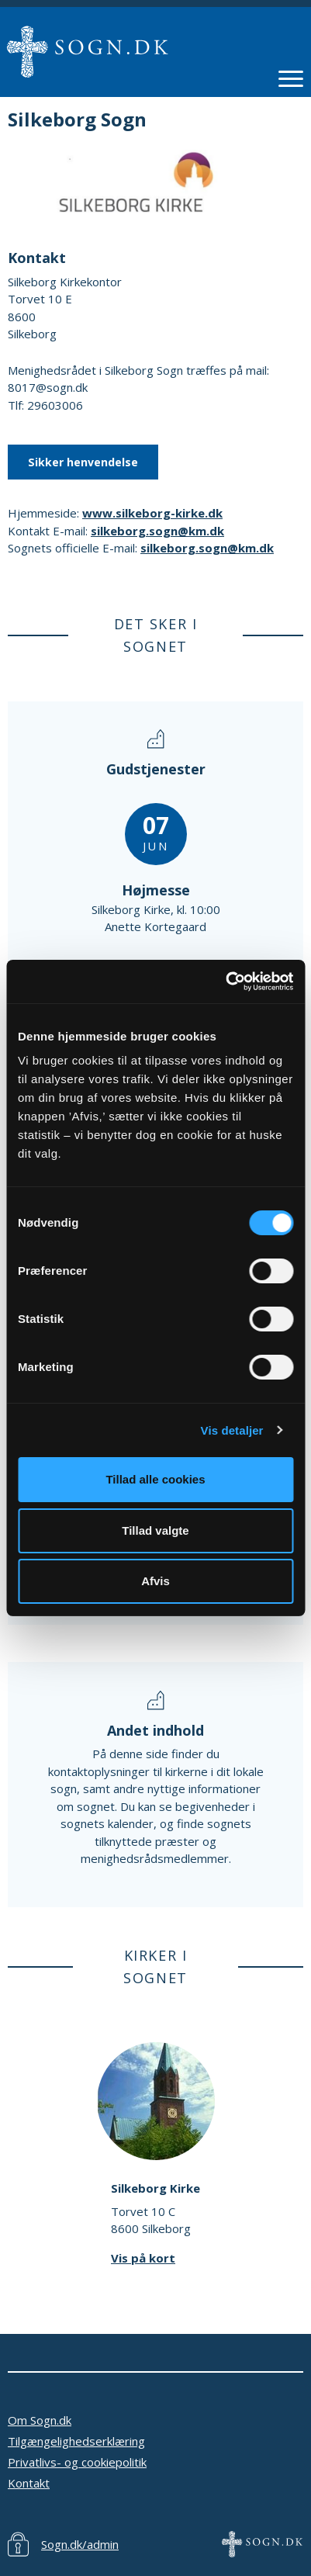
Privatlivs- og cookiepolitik (77, 2462)
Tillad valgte (155, 1530)
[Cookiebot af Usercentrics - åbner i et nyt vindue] (225, 981)
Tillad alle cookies (155, 1479)
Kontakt (29, 2483)
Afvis (155, 1580)
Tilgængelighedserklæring (76, 2441)
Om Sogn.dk (39, 2420)
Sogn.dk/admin (80, 2544)
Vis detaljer (232, 1430)
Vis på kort (143, 2258)
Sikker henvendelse (83, 462)
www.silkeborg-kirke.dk (152, 513)
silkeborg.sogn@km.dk (157, 530)
